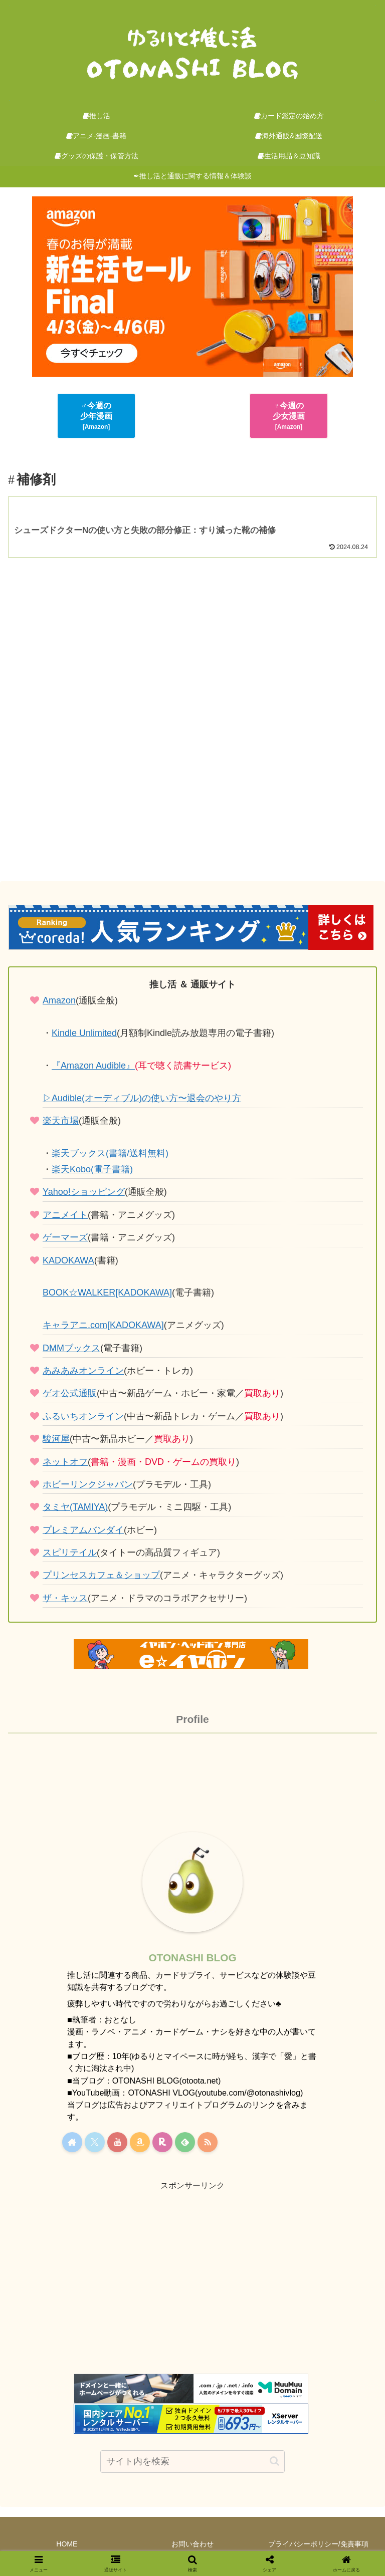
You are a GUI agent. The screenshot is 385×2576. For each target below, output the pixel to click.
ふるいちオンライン (83, 1416)
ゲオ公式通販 (70, 1393)
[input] (192, 2461)
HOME (66, 2544)
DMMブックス (71, 1348)
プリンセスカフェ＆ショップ (101, 1575)
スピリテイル (70, 1553)
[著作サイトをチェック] (72, 2142)
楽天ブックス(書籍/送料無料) (110, 1153)
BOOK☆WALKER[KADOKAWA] (107, 1292)
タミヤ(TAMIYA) (75, 1507)
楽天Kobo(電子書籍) (92, 1169)
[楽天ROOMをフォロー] (162, 2142)
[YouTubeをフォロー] (117, 2142)
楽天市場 (61, 1121)
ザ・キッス (65, 1598)
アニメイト (65, 1215)
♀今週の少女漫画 (289, 415)
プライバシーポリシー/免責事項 (318, 2544)
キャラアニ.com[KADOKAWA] (103, 1325)
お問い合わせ (192, 2544)
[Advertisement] (192, 718)
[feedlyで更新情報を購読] (185, 2142)
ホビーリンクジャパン (88, 1484)
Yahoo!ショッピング (84, 1192)
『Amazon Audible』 (93, 1066)
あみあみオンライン (83, 1371)
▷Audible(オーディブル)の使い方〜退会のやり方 (142, 1098)
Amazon (59, 1000)
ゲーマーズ (65, 1237)
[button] (274, 2461)
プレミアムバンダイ (83, 1530)
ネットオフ (65, 1462)
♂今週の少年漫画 (96, 415)
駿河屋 (56, 1439)
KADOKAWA (68, 1260)
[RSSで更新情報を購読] (208, 2142)
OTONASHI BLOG (192, 1957)
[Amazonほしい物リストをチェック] (140, 2142)
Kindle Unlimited (84, 1033)
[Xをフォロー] (95, 2142)
